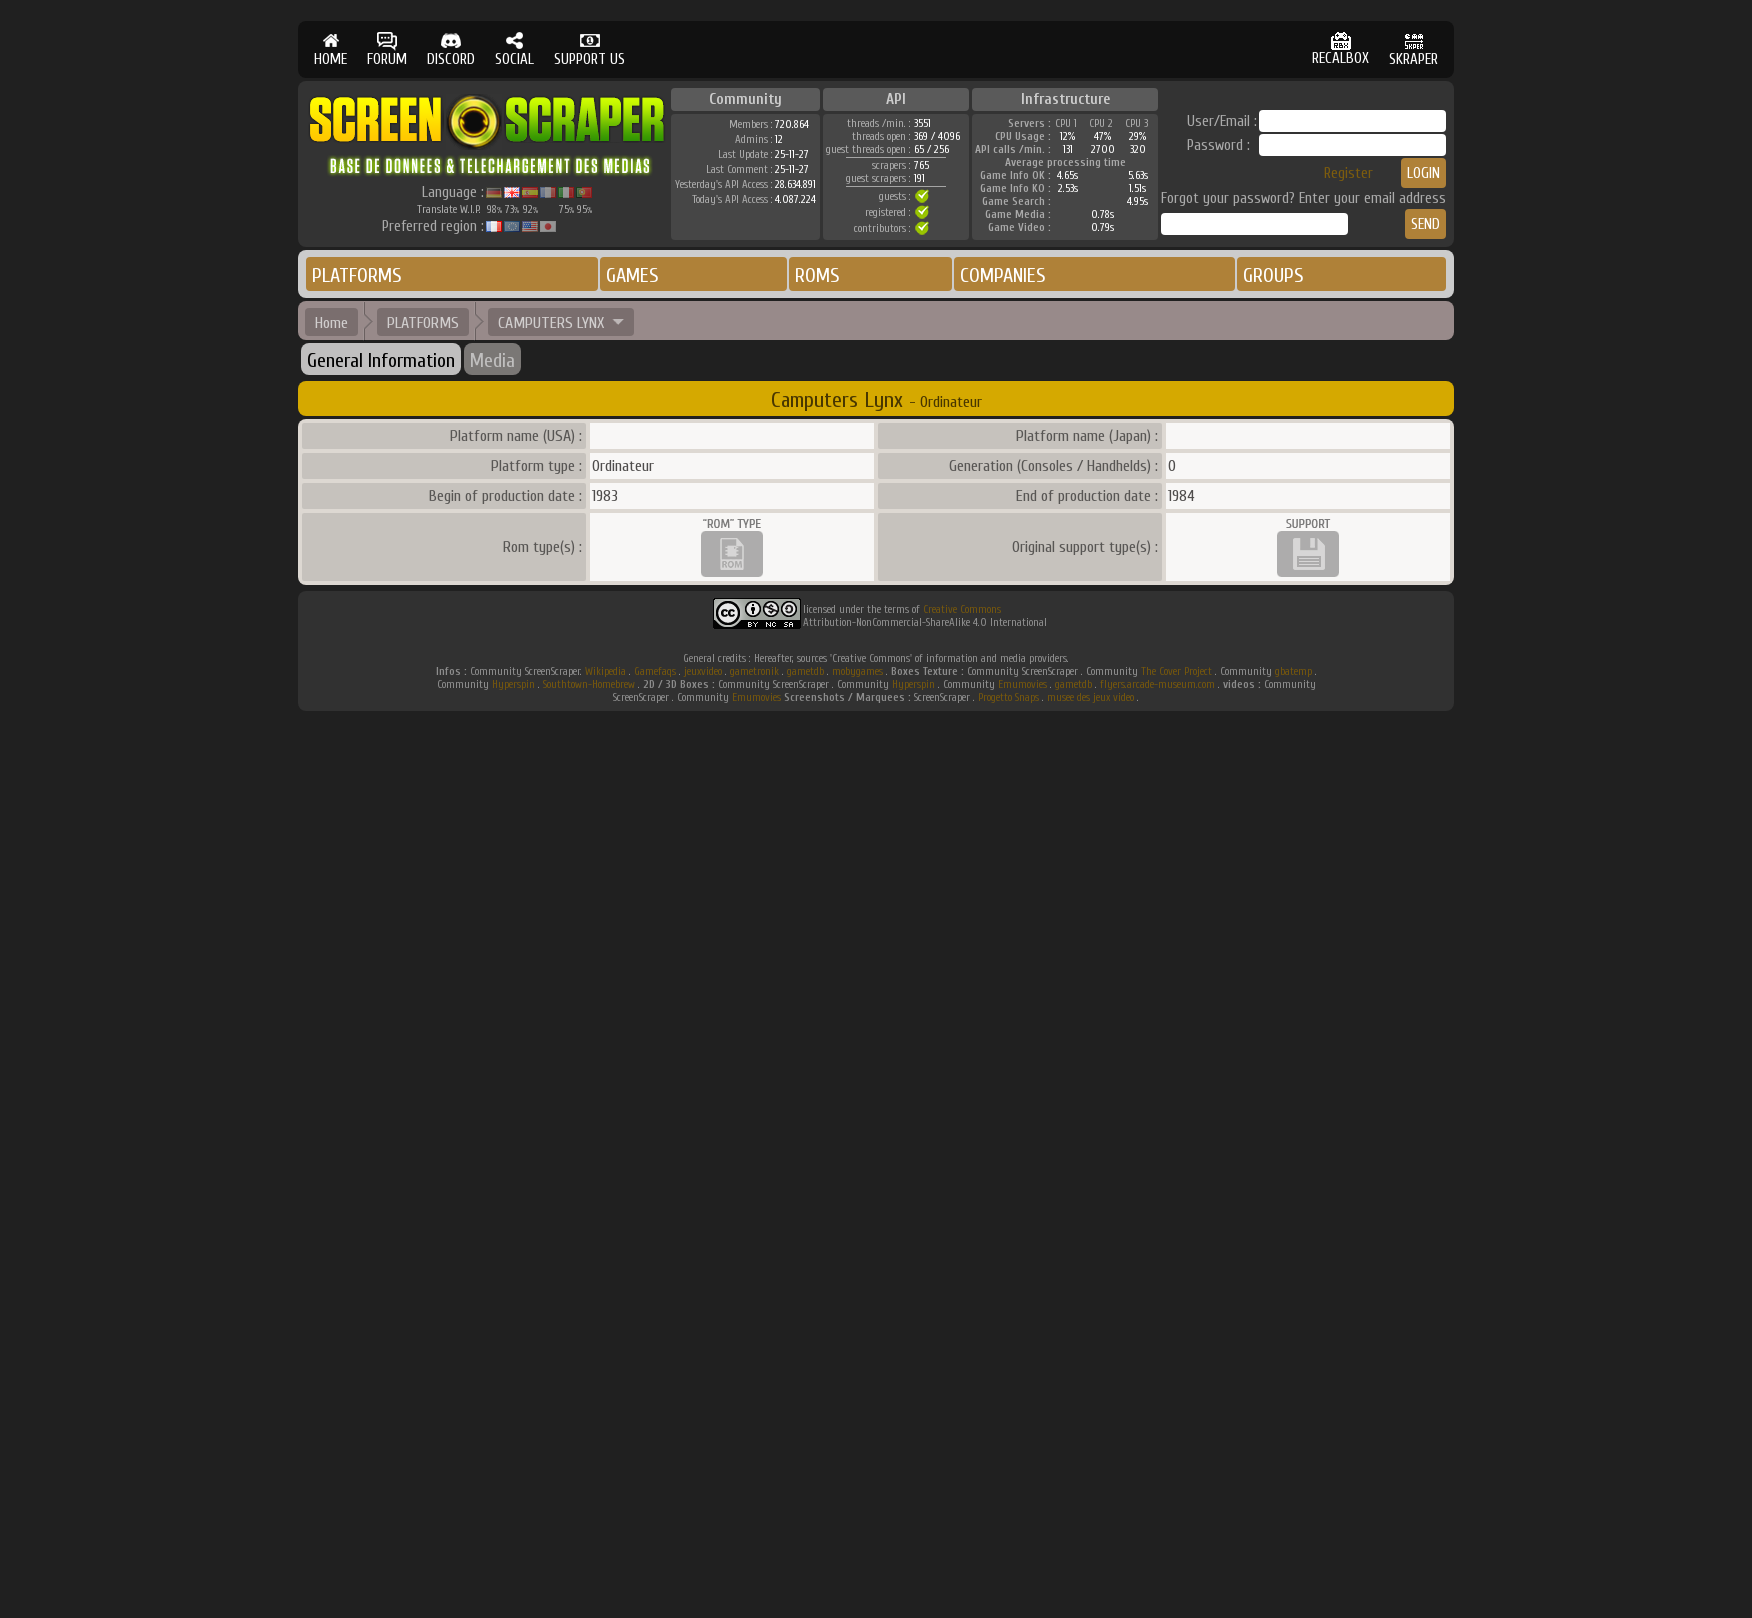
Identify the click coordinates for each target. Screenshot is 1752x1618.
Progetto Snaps (1008, 697)
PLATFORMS (357, 275)
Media (492, 360)
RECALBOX (1340, 49)
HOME (330, 49)
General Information (381, 360)
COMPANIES (1003, 275)
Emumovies (1022, 684)
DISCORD (451, 49)
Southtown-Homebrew (589, 684)
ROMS (817, 275)
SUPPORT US (589, 49)
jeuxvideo (703, 671)
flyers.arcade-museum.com (1157, 684)
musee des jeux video (1090, 697)
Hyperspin (513, 684)
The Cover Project (1176, 671)
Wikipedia (605, 671)
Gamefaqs (655, 671)
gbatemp (1293, 671)
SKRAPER (1413, 49)
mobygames (857, 671)
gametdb (805, 671)
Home (331, 323)
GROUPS (1273, 275)
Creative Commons (962, 609)
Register (1348, 173)
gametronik (754, 671)
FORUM (387, 49)
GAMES (632, 275)
